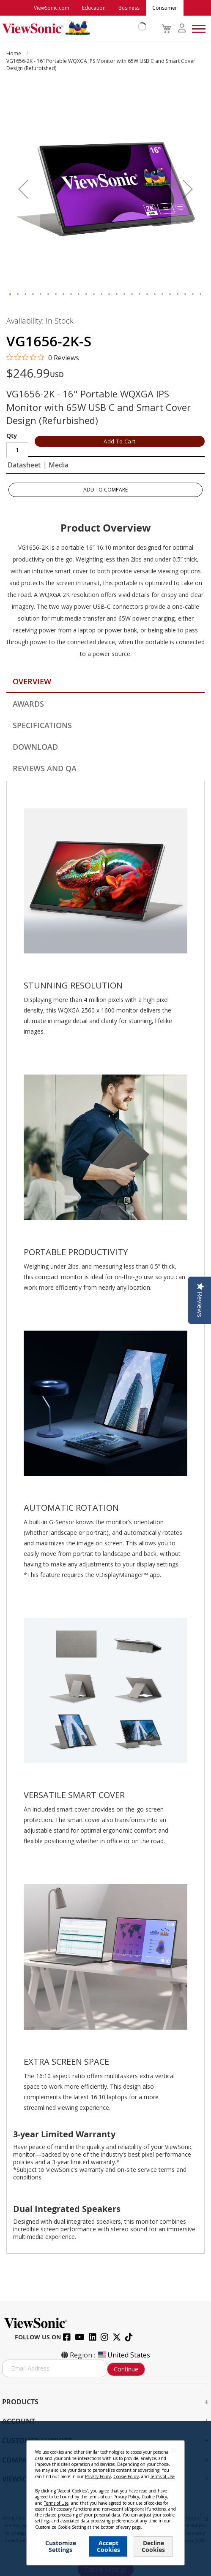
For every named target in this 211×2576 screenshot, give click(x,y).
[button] (23, 189)
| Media (56, 465)
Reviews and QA (45, 768)
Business (129, 7)
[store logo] (72, 28)
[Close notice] (173, 2450)
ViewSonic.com (51, 7)
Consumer (164, 7)
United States (123, 2355)
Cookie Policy (126, 2476)
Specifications (42, 725)
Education (94, 7)
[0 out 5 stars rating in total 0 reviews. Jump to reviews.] (42, 357)
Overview (32, 681)
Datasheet (24, 465)
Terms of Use (162, 2476)
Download (35, 747)
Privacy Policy (98, 2476)
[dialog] (105, 2498)
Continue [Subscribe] (126, 2369)
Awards (28, 704)
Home (14, 53)
